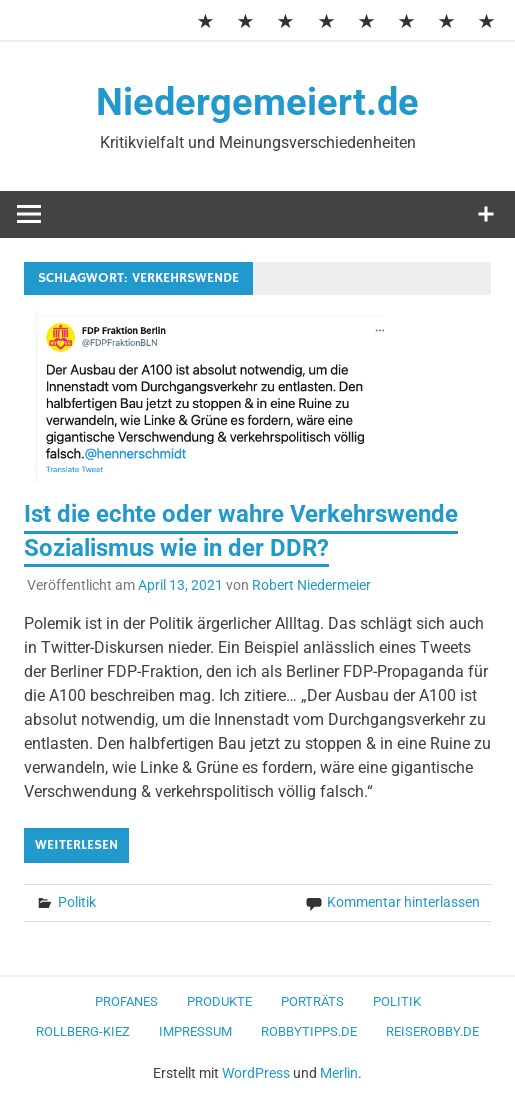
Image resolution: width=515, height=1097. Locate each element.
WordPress (256, 1073)
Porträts (312, 1001)
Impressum (195, 1031)
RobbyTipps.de (309, 1031)
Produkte (219, 1001)
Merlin (339, 1073)
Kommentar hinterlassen (403, 902)
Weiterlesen (76, 845)
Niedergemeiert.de (257, 102)
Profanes (126, 1001)
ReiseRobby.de (432, 1031)
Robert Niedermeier (311, 585)
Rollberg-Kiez (83, 1031)
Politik (77, 902)
